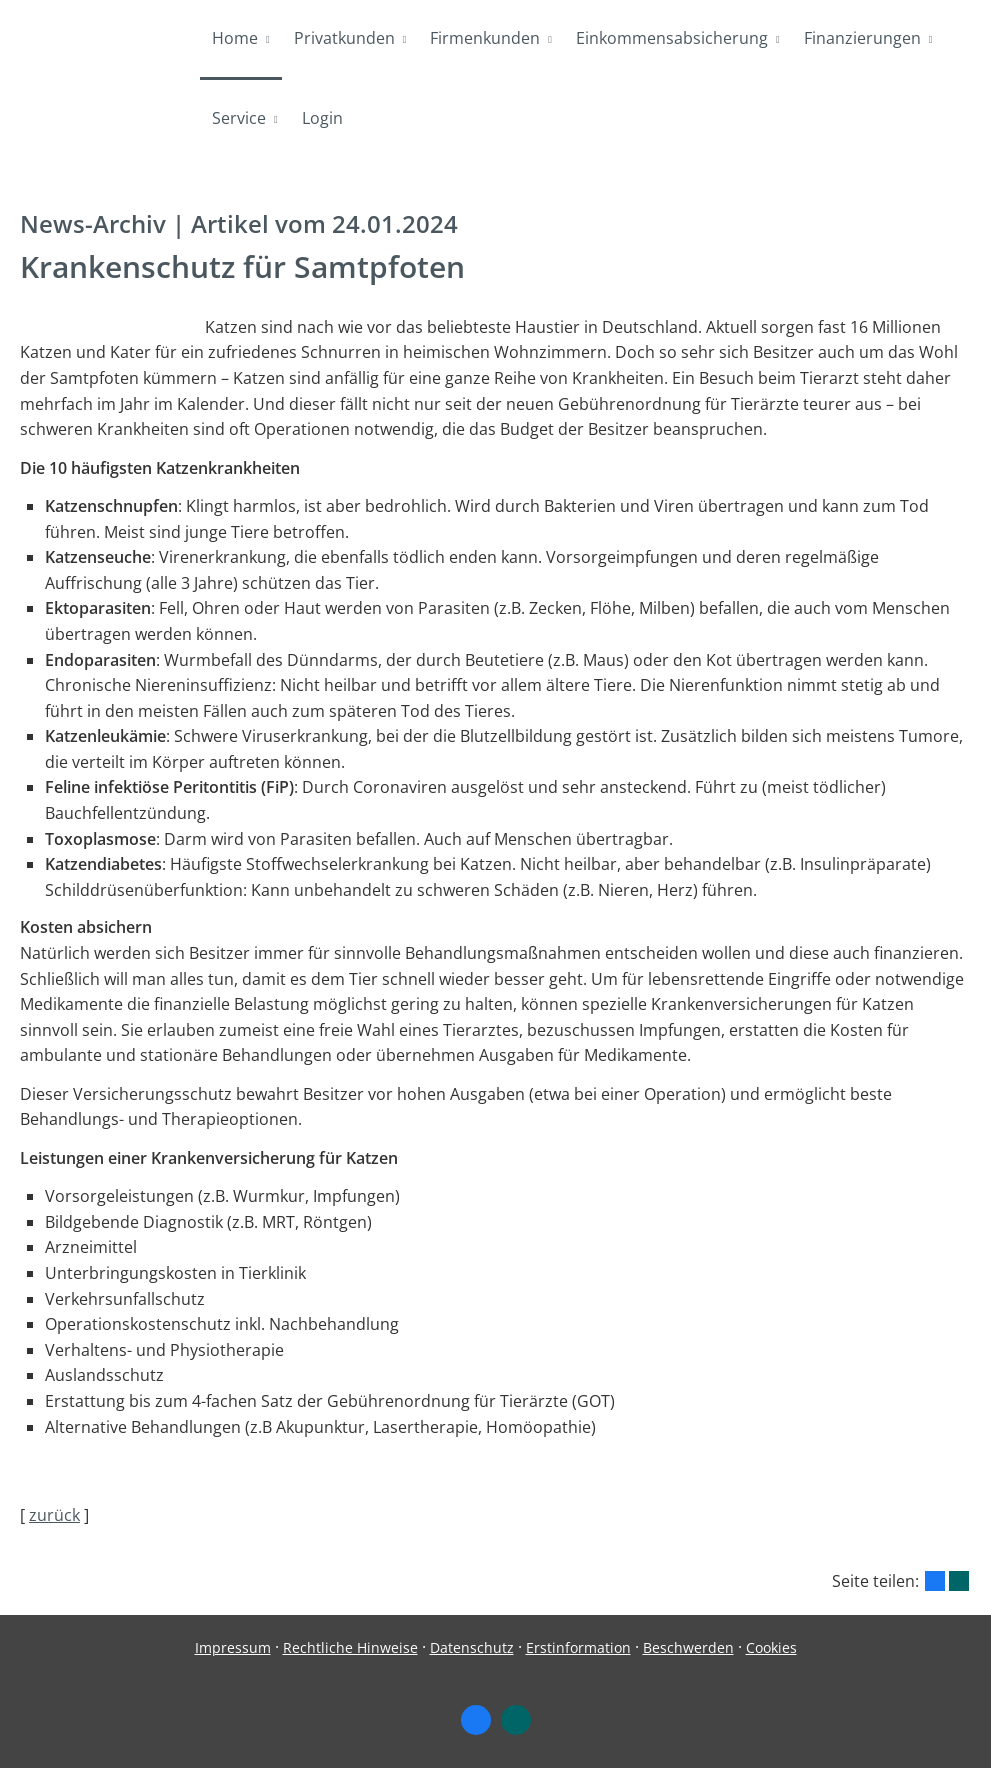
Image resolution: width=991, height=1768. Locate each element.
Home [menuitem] (235, 38)
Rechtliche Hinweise (350, 1647)
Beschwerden (688, 1647)
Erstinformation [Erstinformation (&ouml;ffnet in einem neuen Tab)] (578, 1647)
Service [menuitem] (239, 118)
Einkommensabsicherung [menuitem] (672, 38)
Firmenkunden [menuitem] (485, 38)
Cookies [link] (771, 1647)
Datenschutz (472, 1647)
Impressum (233, 1647)
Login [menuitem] (322, 118)
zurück (54, 1515)
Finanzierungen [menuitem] (862, 38)
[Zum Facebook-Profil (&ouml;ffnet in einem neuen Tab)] (476, 1720)
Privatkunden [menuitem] (344, 38)
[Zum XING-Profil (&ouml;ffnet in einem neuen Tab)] (516, 1720)
